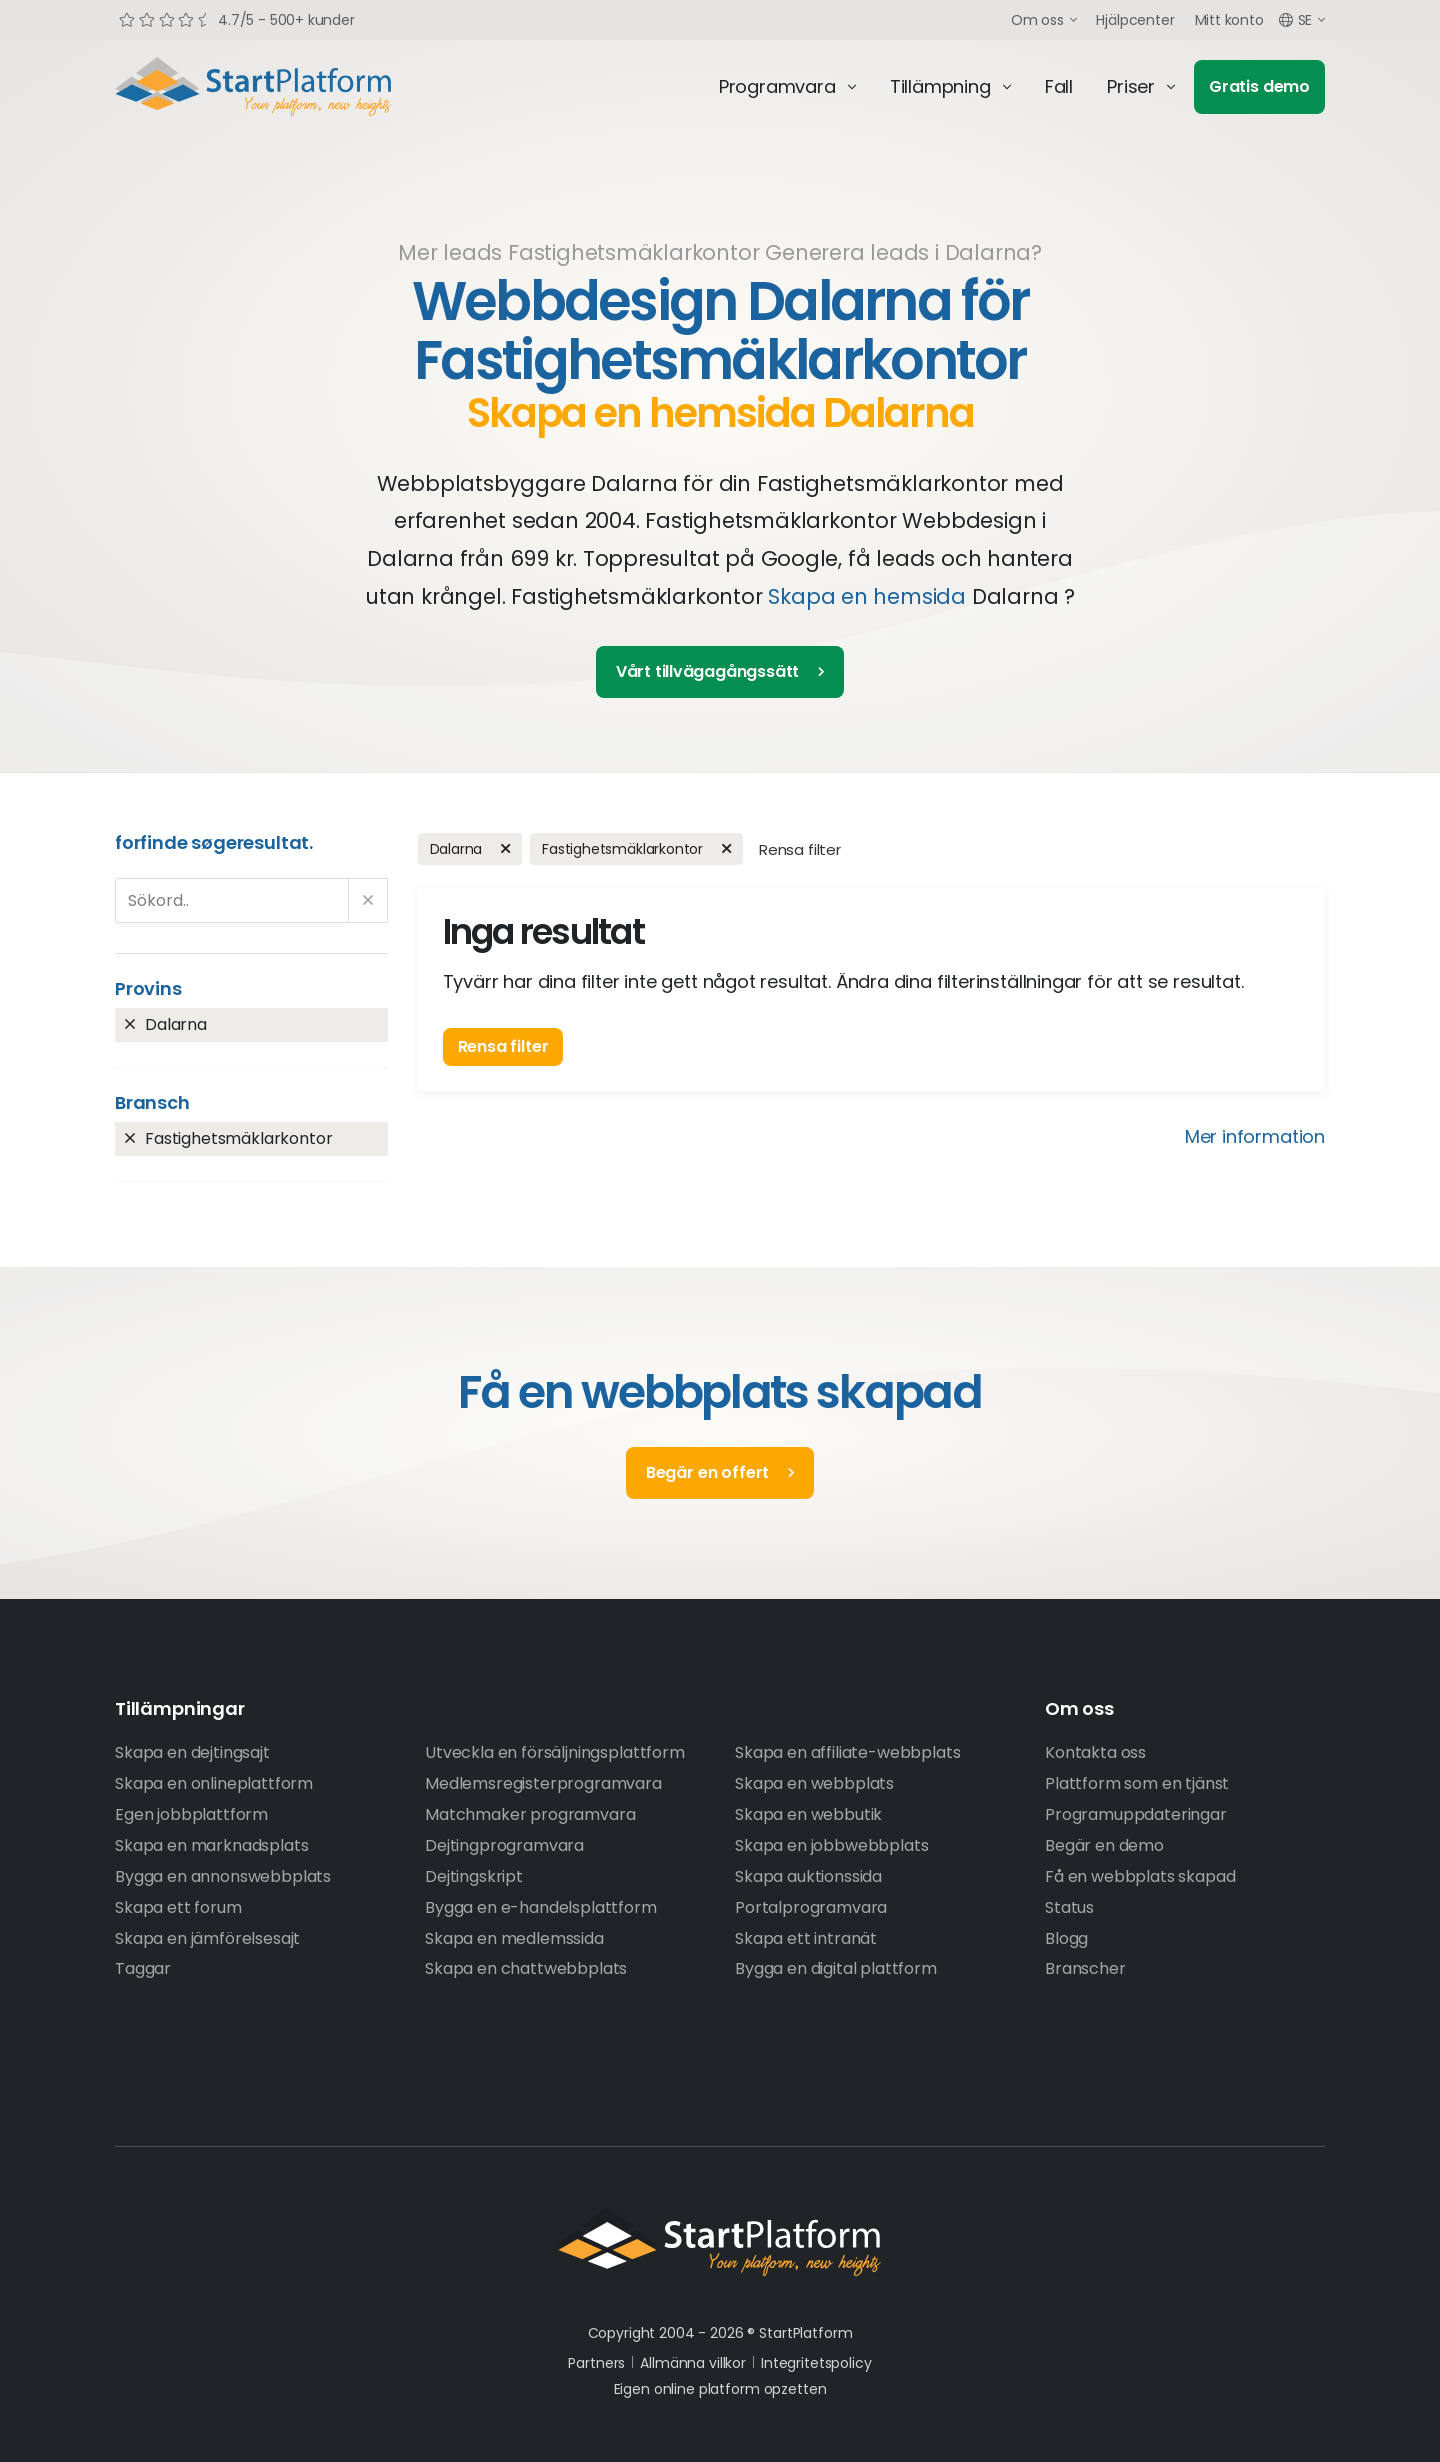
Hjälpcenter (1135, 20)
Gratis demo (1259, 86)
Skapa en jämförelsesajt (207, 1938)
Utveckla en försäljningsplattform (555, 1752)
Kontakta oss (1095, 1752)
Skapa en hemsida (867, 596)
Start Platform (300, 87)
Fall (1059, 86)
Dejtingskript (474, 1876)
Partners (596, 2363)
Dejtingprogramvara (504, 1845)
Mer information (1255, 1136)
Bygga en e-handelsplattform (541, 1907)
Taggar (143, 1968)
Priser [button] (1131, 86)
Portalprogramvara (811, 1907)
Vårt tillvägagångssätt (707, 671)
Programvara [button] (777, 86)
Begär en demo (1104, 1845)
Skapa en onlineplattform (214, 1783)
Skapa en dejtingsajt (192, 1752)
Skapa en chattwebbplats (526, 1968)
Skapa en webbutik (808, 1814)
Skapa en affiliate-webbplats (848, 1752)
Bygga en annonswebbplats (223, 1876)
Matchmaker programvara (530, 1814)
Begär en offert (707, 1472)
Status (1069, 1907)
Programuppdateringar (1136, 1814)
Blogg (1066, 1938)
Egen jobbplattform (191, 1814)
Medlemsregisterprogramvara (543, 1783)
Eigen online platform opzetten (720, 2389)
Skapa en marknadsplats (211, 1845)
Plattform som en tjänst (1137, 1783)
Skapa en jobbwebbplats (831, 1845)
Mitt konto (1229, 20)
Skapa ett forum (178, 1907)
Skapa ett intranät (806, 1938)
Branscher (1085, 1968)
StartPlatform (720, 2242)
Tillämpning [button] (940, 86)
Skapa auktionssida (808, 1876)
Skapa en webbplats (814, 1783)
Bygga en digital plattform (836, 1968)
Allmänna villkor (693, 2363)
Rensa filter (800, 849)
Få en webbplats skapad (1140, 1876)
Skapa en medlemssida (514, 1938)
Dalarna (176, 1024)
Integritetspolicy (816, 2363)
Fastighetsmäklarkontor (238, 1138)
